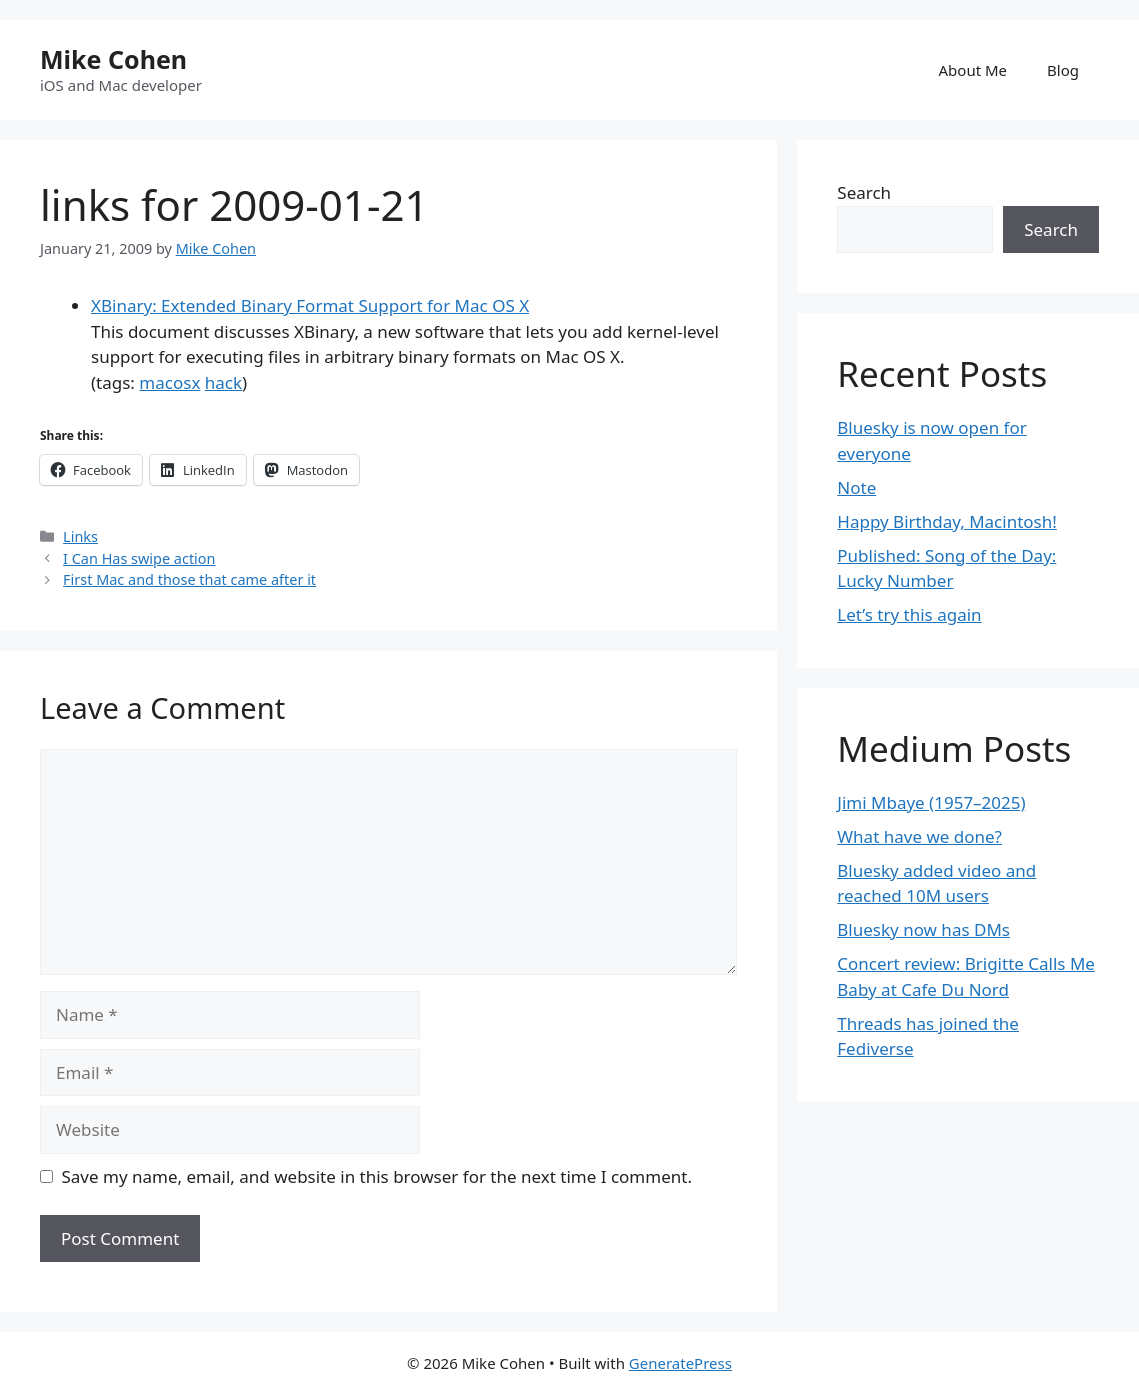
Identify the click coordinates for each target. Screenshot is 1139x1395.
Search (864, 192)
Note (856, 487)
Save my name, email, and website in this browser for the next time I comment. (377, 1176)
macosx (169, 382)
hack (223, 382)
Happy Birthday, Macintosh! (947, 521)
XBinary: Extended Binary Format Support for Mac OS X (310, 305)
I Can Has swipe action (139, 558)
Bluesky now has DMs (923, 929)
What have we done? (919, 836)
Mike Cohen (113, 59)
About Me (973, 70)
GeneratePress (680, 1363)
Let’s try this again (909, 614)
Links (80, 536)
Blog (1063, 70)
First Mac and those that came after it (189, 579)
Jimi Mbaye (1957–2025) (931, 802)
